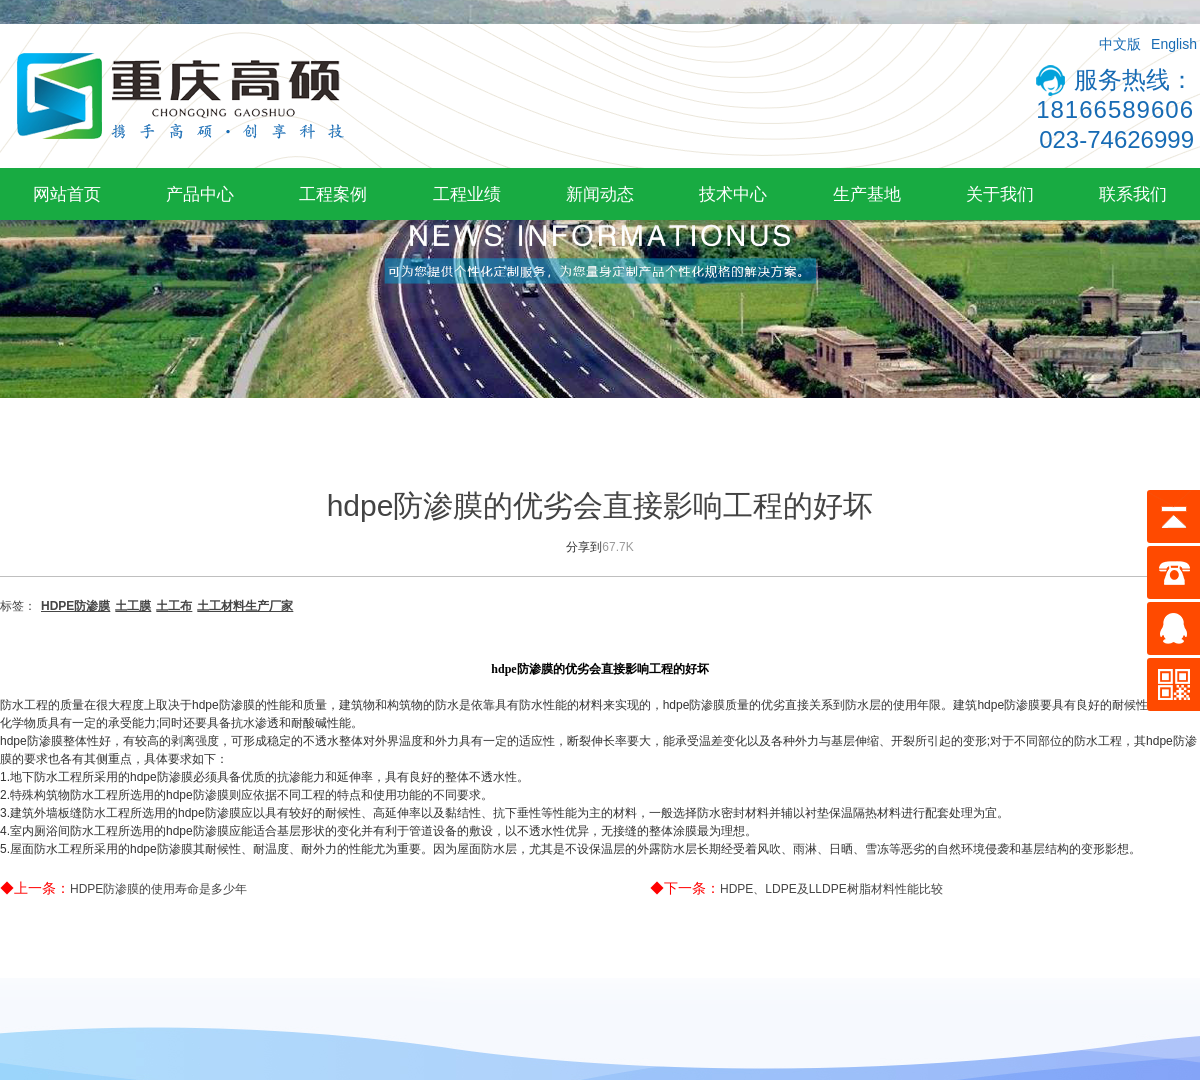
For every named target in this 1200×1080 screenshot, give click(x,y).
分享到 (584, 547)
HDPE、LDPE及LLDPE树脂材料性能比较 (831, 889)
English (1174, 44)
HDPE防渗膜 (75, 606)
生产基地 (867, 194)
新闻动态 (600, 194)
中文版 (1120, 44)
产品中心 (200, 194)
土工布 (174, 606)
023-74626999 (1116, 139)
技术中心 (733, 194)
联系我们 (1133, 194)
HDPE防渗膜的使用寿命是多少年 (158, 889)
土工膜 (133, 606)
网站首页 (67, 194)
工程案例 (333, 194)
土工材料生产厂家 (245, 606)
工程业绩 (467, 194)
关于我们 (1000, 194)
